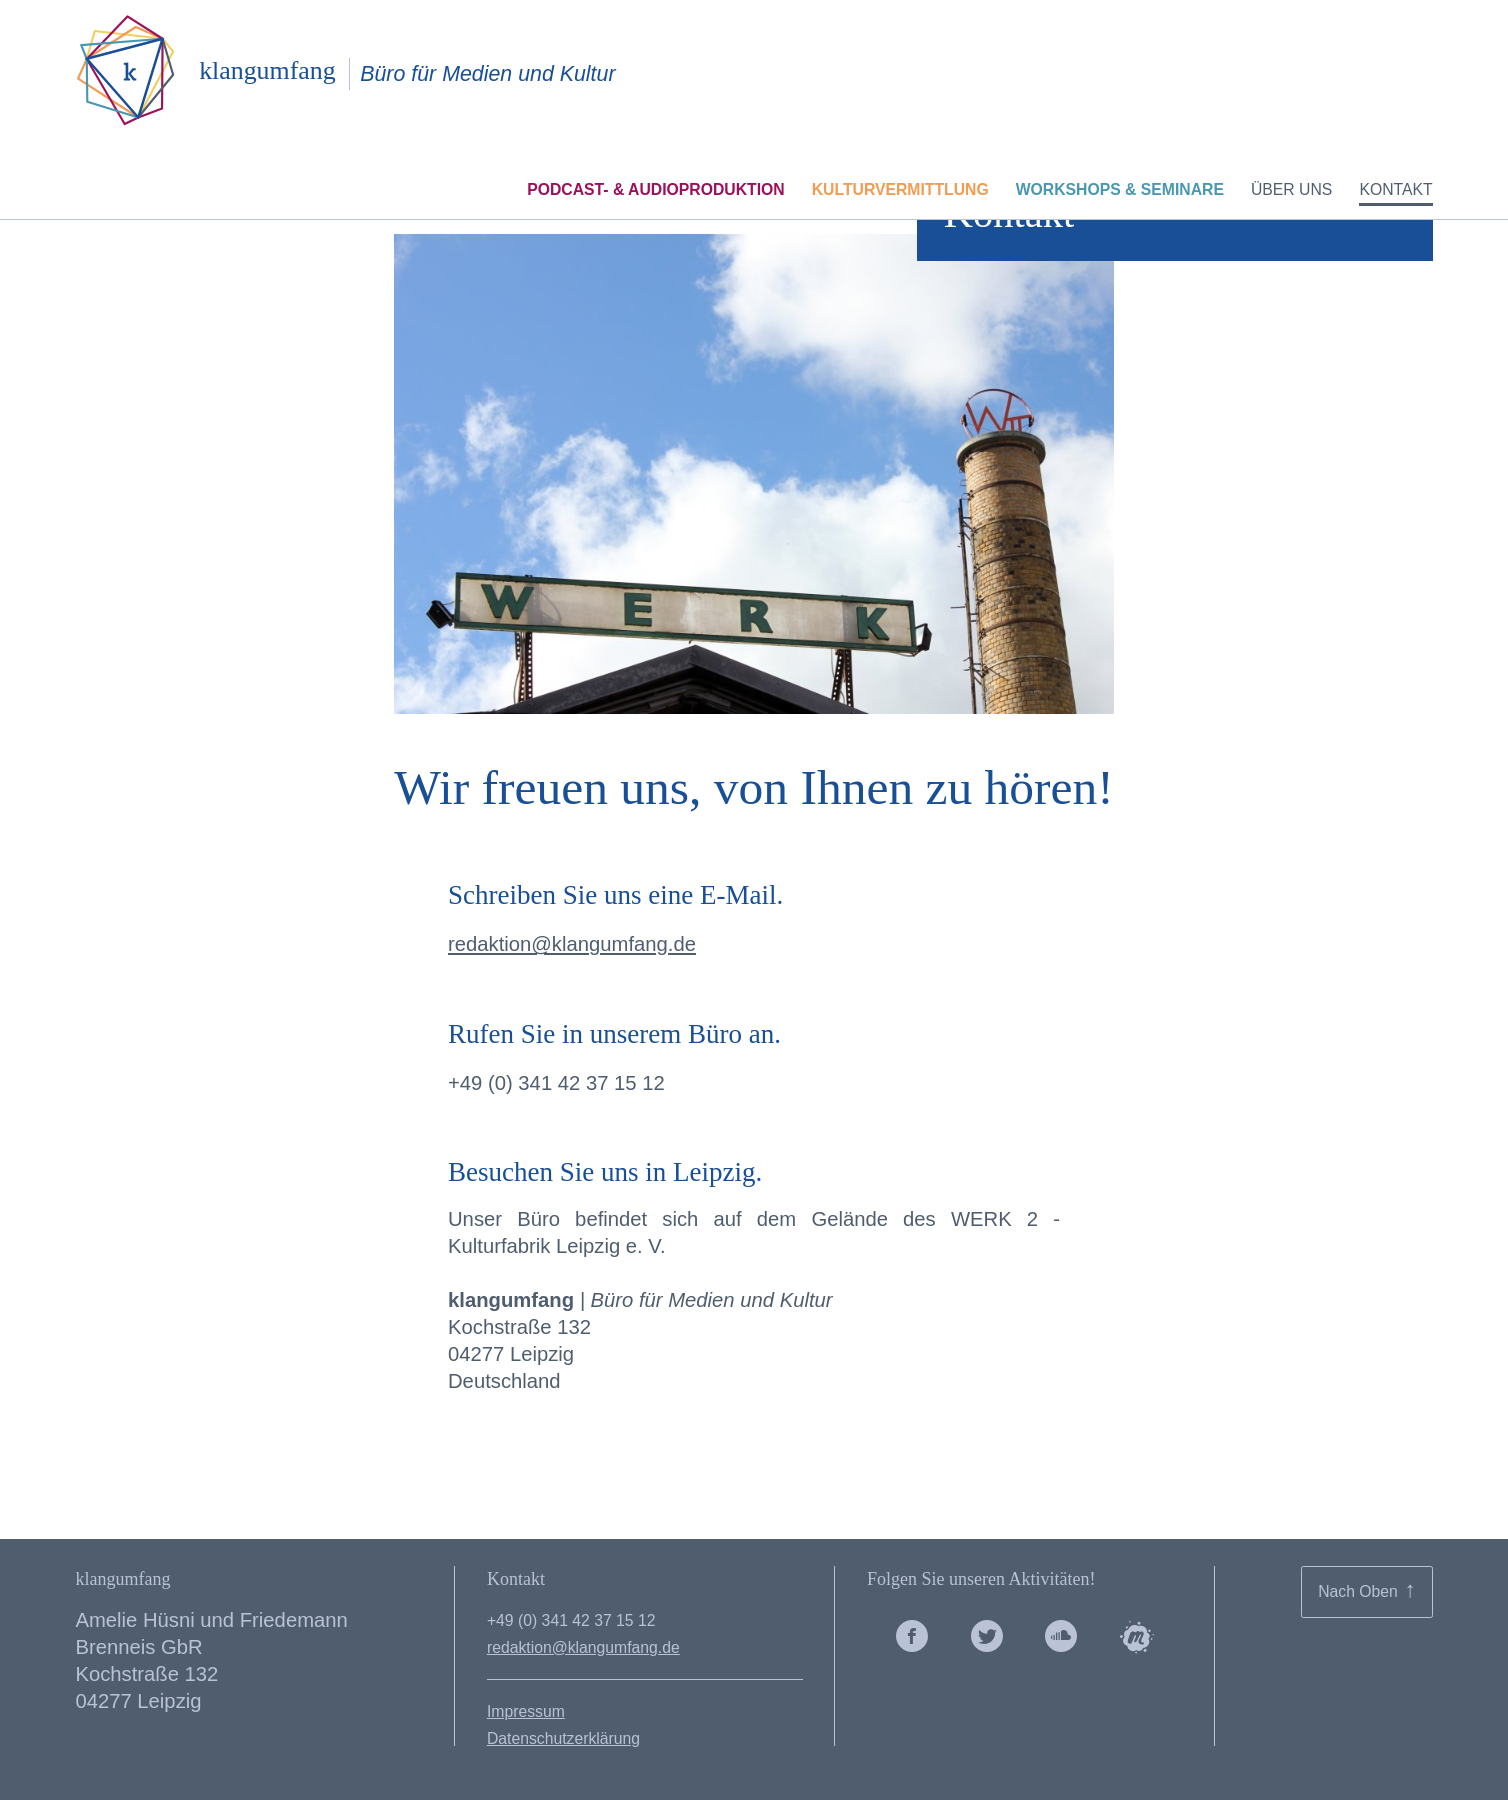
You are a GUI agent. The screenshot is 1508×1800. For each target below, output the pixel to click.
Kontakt (1395, 194)
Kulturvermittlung (900, 194)
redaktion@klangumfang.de (572, 944)
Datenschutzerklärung (563, 1738)
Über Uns (1291, 194)
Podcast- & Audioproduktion (656, 194)
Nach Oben (1367, 1589)
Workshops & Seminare (1120, 194)
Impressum (526, 1711)
